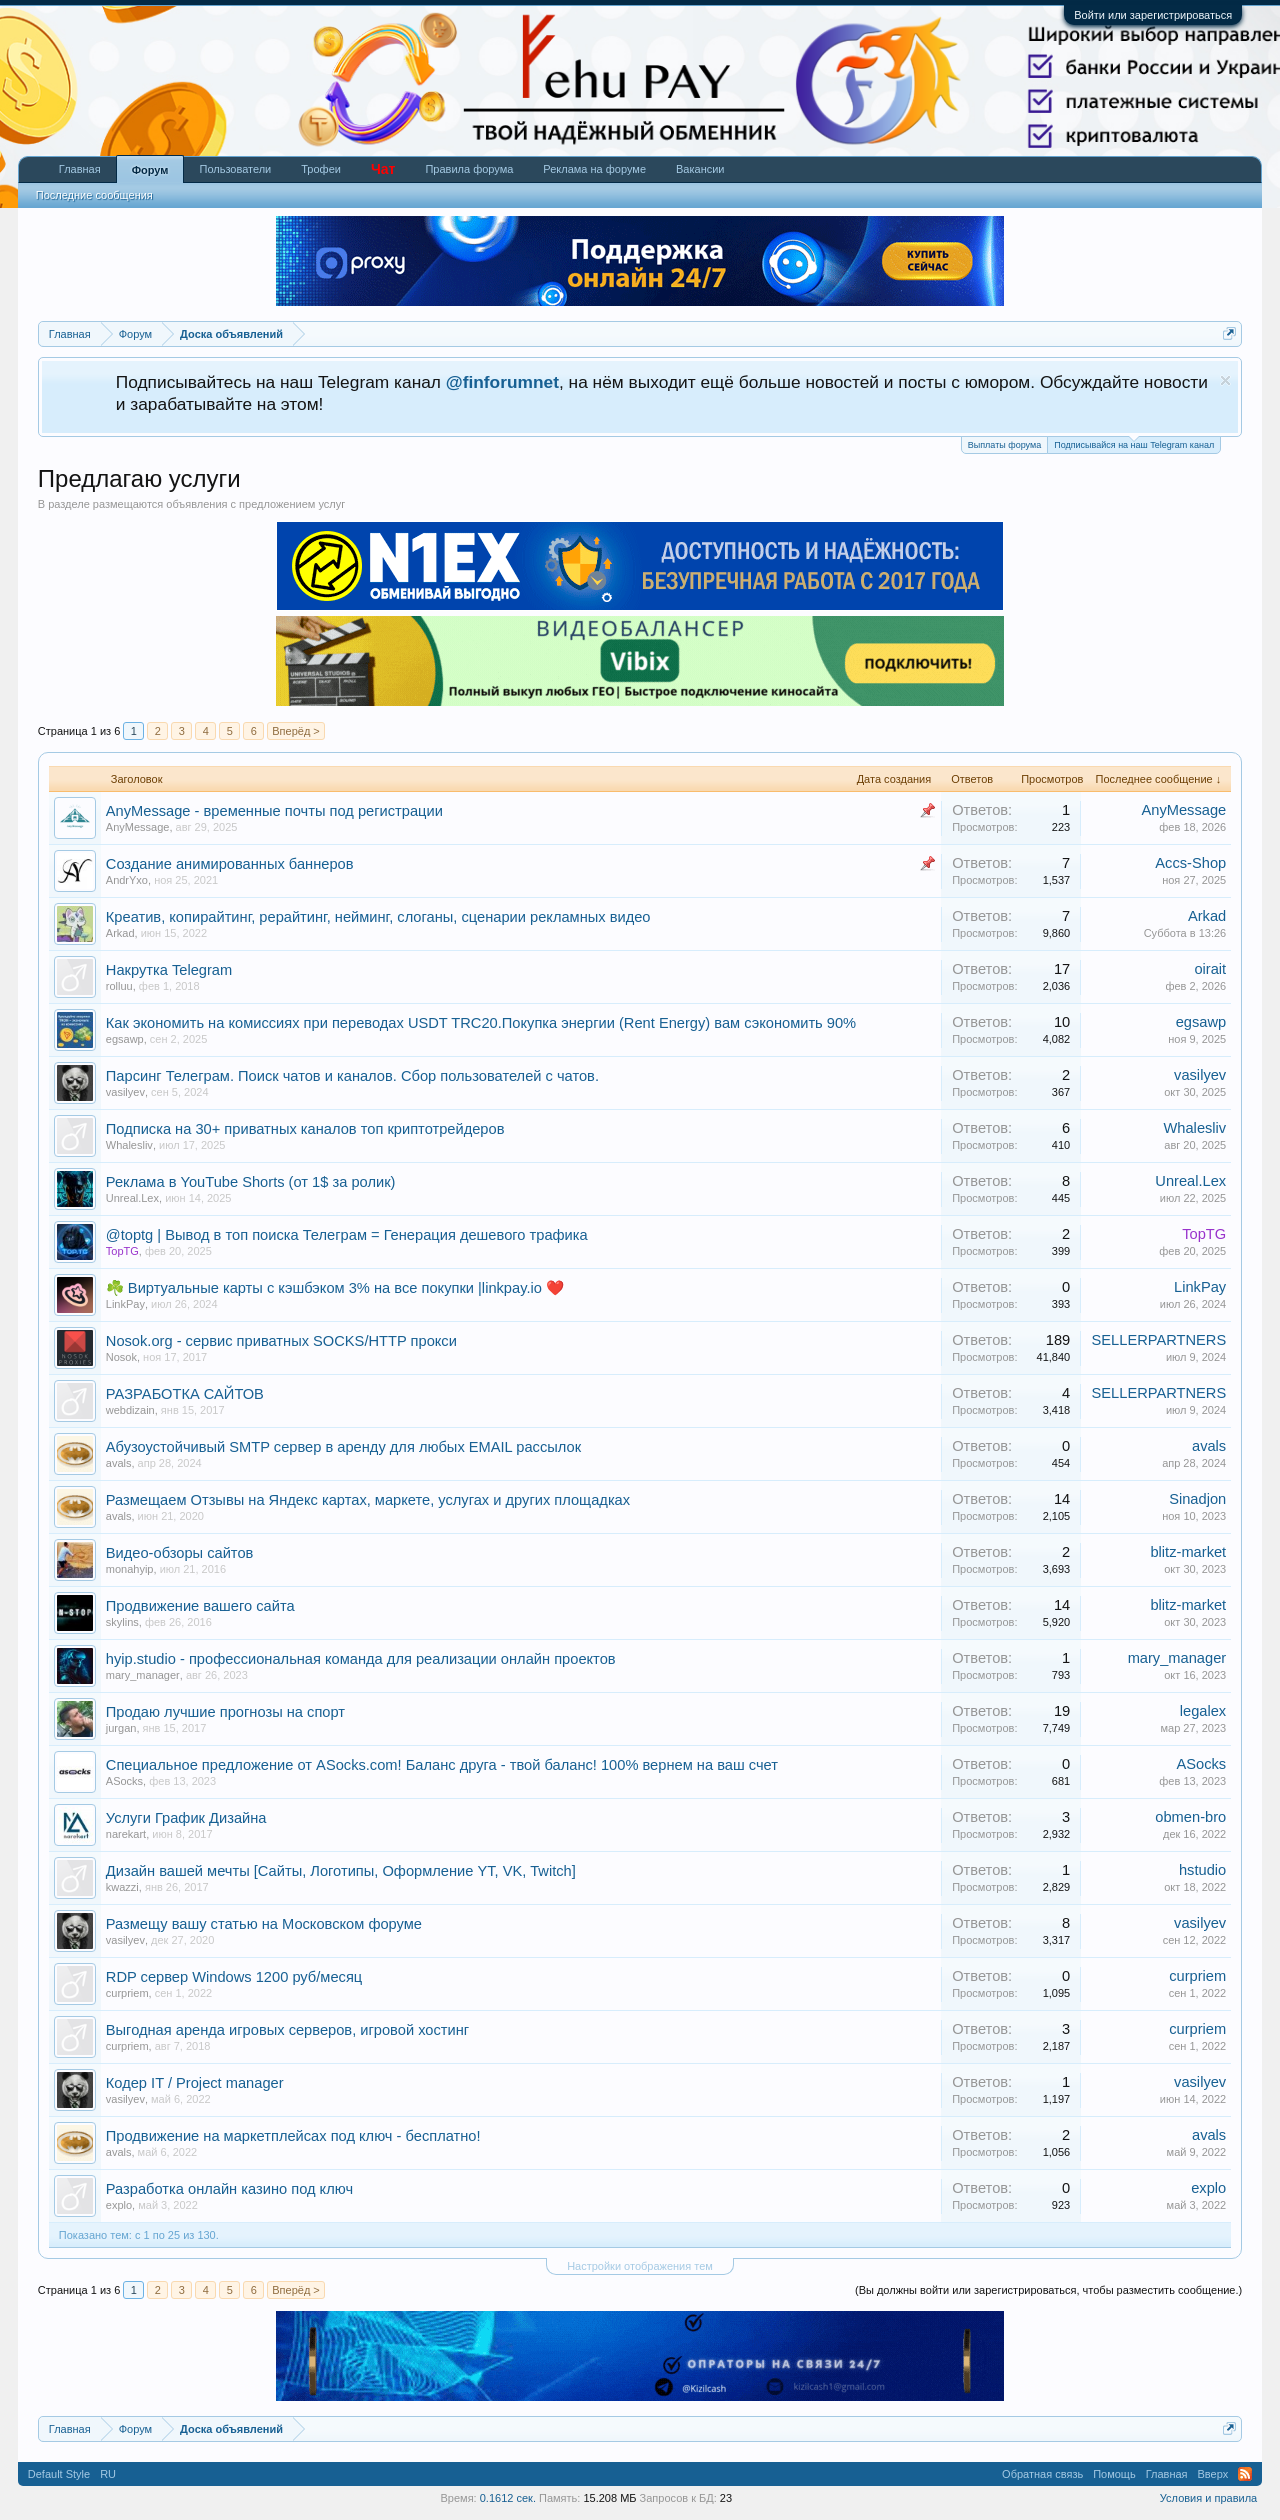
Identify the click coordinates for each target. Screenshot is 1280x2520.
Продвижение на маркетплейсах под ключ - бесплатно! (293, 2136)
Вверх (1213, 2474)
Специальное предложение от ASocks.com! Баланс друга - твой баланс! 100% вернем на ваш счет (442, 1765)
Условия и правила (1208, 2498)
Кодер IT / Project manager (195, 2083)
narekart (126, 1834)
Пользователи (235, 169)
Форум (150, 170)
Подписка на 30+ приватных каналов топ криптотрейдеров (305, 1129)
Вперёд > (296, 731)
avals (119, 1463)
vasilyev (125, 1092)
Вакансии (700, 169)
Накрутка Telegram (169, 970)
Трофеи (321, 169)
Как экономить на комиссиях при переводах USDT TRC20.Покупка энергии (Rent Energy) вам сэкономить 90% (481, 1023)
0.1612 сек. (508, 2498)
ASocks (124, 1781)
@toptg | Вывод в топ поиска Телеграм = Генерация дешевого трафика (347, 1235)
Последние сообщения (94, 195)
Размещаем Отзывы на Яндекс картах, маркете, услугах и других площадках (368, 1500)
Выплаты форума (1004, 445)
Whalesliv (129, 1145)
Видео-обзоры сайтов (180, 1553)
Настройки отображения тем (640, 2266)
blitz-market (1188, 1552)
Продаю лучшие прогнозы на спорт (225, 1712)
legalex (1203, 1711)
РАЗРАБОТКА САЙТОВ (185, 1394)
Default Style (59, 2474)
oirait (1210, 969)
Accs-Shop (1190, 863)
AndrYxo (127, 880)
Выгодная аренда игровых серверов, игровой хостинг (287, 2030)
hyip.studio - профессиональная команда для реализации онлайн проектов (361, 1659)
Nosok (121, 1357)
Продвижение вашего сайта (200, 1606)
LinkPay (125, 1304)
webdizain (130, 1410)
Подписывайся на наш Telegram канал (1134, 443)
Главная (80, 169)
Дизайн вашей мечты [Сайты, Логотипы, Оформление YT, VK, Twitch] (341, 1871)
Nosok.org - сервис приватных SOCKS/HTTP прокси (281, 1341)
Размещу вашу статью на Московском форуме (264, 1924)
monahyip (130, 1569)
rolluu (119, 986)
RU (108, 2474)
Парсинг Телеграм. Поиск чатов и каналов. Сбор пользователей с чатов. (352, 1076)
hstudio (1202, 1870)
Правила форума (469, 169)
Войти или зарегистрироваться (1153, 15)
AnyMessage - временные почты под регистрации (274, 811)
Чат (383, 169)
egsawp (125, 1039)
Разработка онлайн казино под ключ (229, 2189)
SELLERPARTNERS (1159, 1340)
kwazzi (122, 1887)
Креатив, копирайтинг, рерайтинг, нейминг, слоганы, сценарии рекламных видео (378, 917)
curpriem (127, 1993)
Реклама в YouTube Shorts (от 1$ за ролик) (251, 1182)
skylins (122, 1622)
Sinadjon (1197, 1499)
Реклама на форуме (594, 169)
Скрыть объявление (1225, 380)
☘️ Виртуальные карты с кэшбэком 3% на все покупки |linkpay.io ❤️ (335, 1288)
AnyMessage (138, 827)
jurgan (121, 1728)
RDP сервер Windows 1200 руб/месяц (234, 1977)
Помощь (1114, 2474)
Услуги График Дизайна (186, 1818)
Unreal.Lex (132, 1198)
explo (119, 2205)
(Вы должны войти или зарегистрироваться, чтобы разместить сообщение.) (1048, 2290)
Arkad (120, 933)
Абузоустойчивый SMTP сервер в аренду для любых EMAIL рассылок (343, 1447)
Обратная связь (1042, 2474)
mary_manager (143, 1675)
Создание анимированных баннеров (230, 864)
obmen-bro (1190, 1817)
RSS (1245, 2474)
